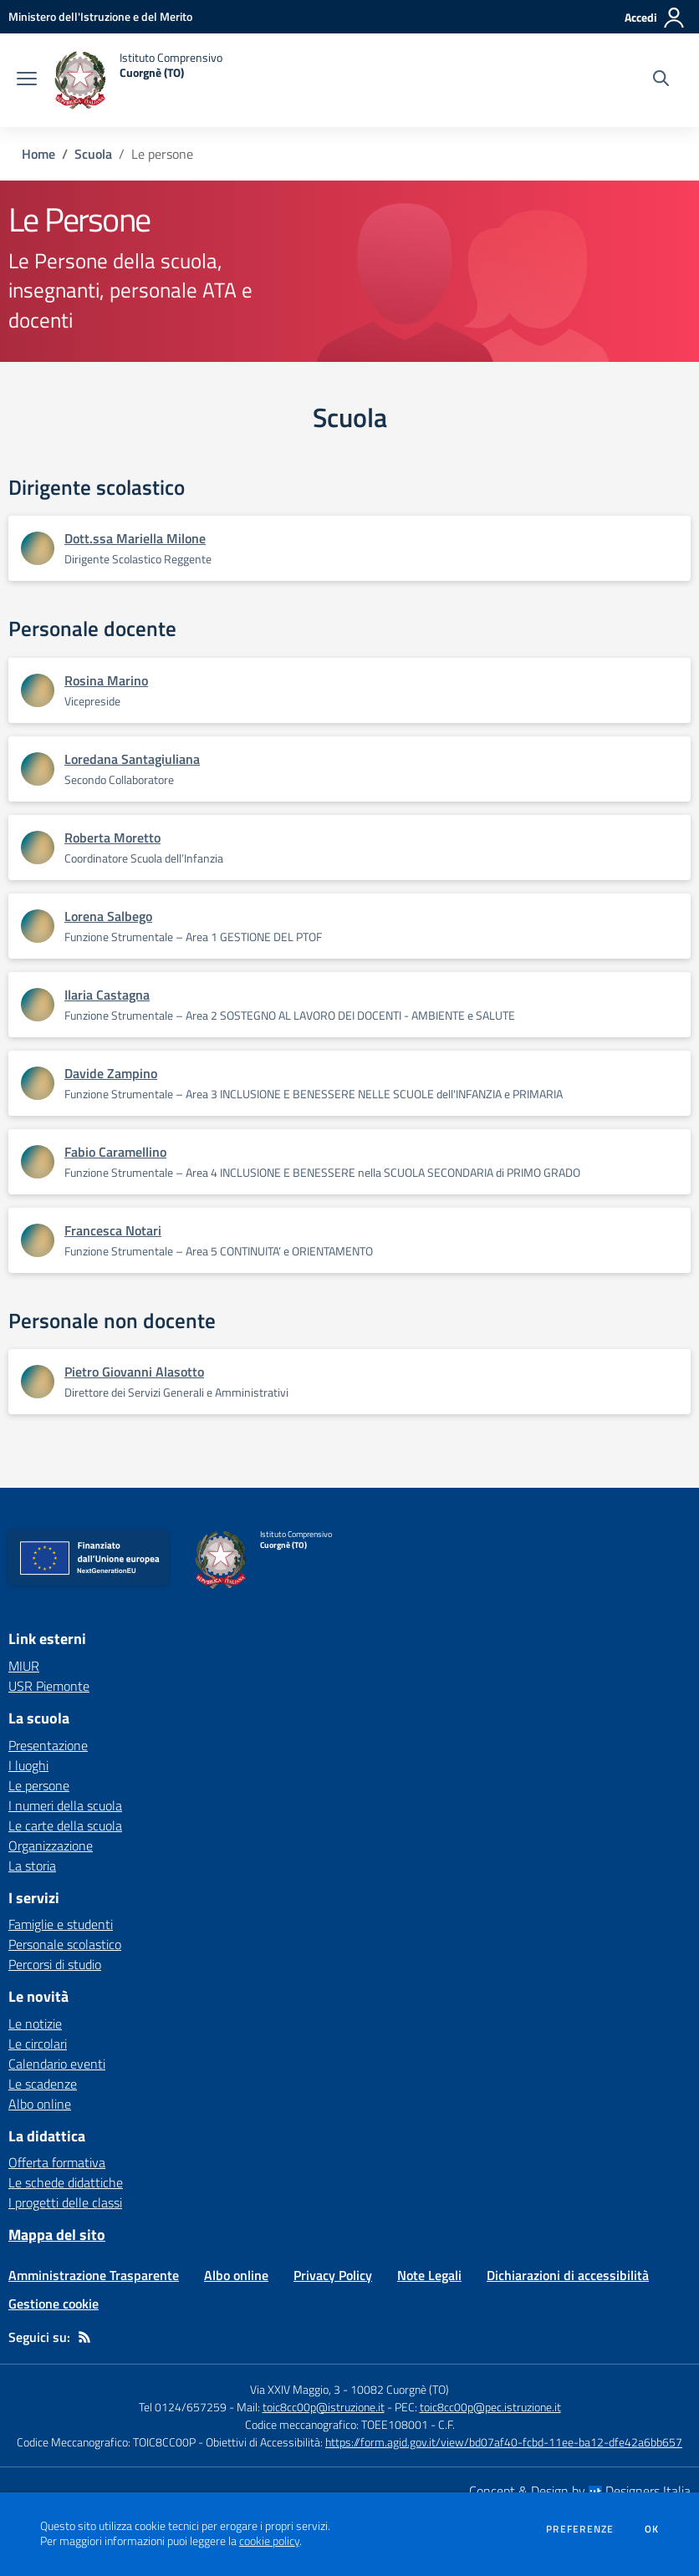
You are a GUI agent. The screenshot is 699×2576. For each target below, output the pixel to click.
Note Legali (429, 2275)
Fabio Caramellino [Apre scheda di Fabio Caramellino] (115, 1152)
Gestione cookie (53, 2303)
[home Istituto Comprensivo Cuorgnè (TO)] (138, 80)
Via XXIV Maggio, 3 (295, 2389)
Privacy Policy (332, 2275)
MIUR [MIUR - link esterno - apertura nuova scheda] (23, 1666)
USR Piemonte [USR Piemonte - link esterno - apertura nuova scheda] (48, 1686)
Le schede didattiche (65, 2182)
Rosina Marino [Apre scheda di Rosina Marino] (106, 680)
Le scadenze (42, 2084)
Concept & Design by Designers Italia (580, 2491)
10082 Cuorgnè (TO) (399, 2389)
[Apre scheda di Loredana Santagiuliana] (37, 769)
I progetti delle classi (65, 2202)
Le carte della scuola (65, 1825)
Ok (652, 2529)
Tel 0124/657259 (183, 2407)
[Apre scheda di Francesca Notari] (37, 1240)
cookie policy (269, 2541)
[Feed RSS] (84, 2336)
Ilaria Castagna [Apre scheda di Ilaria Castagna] (107, 995)
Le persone (38, 1785)
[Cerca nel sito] (661, 80)
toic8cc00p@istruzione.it (324, 2407)
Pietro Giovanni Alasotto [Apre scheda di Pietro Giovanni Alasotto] (134, 1372)
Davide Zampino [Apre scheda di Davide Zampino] (110, 1073)
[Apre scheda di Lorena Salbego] (37, 926)
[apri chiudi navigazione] (27, 80)
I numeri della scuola (65, 1805)
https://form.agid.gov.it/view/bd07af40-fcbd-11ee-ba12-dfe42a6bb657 (503, 2442)
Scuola (93, 154)
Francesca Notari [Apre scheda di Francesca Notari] (112, 1230)
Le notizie (35, 2023)
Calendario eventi (56, 2064)
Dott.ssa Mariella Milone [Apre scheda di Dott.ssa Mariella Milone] (135, 538)
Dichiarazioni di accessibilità (568, 2275)
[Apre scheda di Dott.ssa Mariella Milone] (37, 548)
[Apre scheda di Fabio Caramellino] (37, 1162)
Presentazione (48, 1745)
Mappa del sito (56, 2234)
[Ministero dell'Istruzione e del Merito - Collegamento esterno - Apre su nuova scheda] (100, 16)
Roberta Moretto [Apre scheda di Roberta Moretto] (112, 837)
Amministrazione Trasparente (93, 2275)
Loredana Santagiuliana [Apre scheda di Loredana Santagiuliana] (132, 759)
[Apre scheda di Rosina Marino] (37, 690)
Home (38, 154)
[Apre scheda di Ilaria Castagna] (37, 1004)
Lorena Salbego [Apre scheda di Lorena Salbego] (108, 916)
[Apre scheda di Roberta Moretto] (37, 847)
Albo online (39, 2104)
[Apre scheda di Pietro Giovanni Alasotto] (37, 1381)
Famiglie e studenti (60, 1924)
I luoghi (28, 1765)
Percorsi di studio (54, 1964)
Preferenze (580, 2529)
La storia (32, 1866)
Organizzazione (50, 1845)
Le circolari (37, 2044)
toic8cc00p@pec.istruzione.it (490, 2407)
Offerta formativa (56, 2162)
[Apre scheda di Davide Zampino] (37, 1083)
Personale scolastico (64, 1944)
